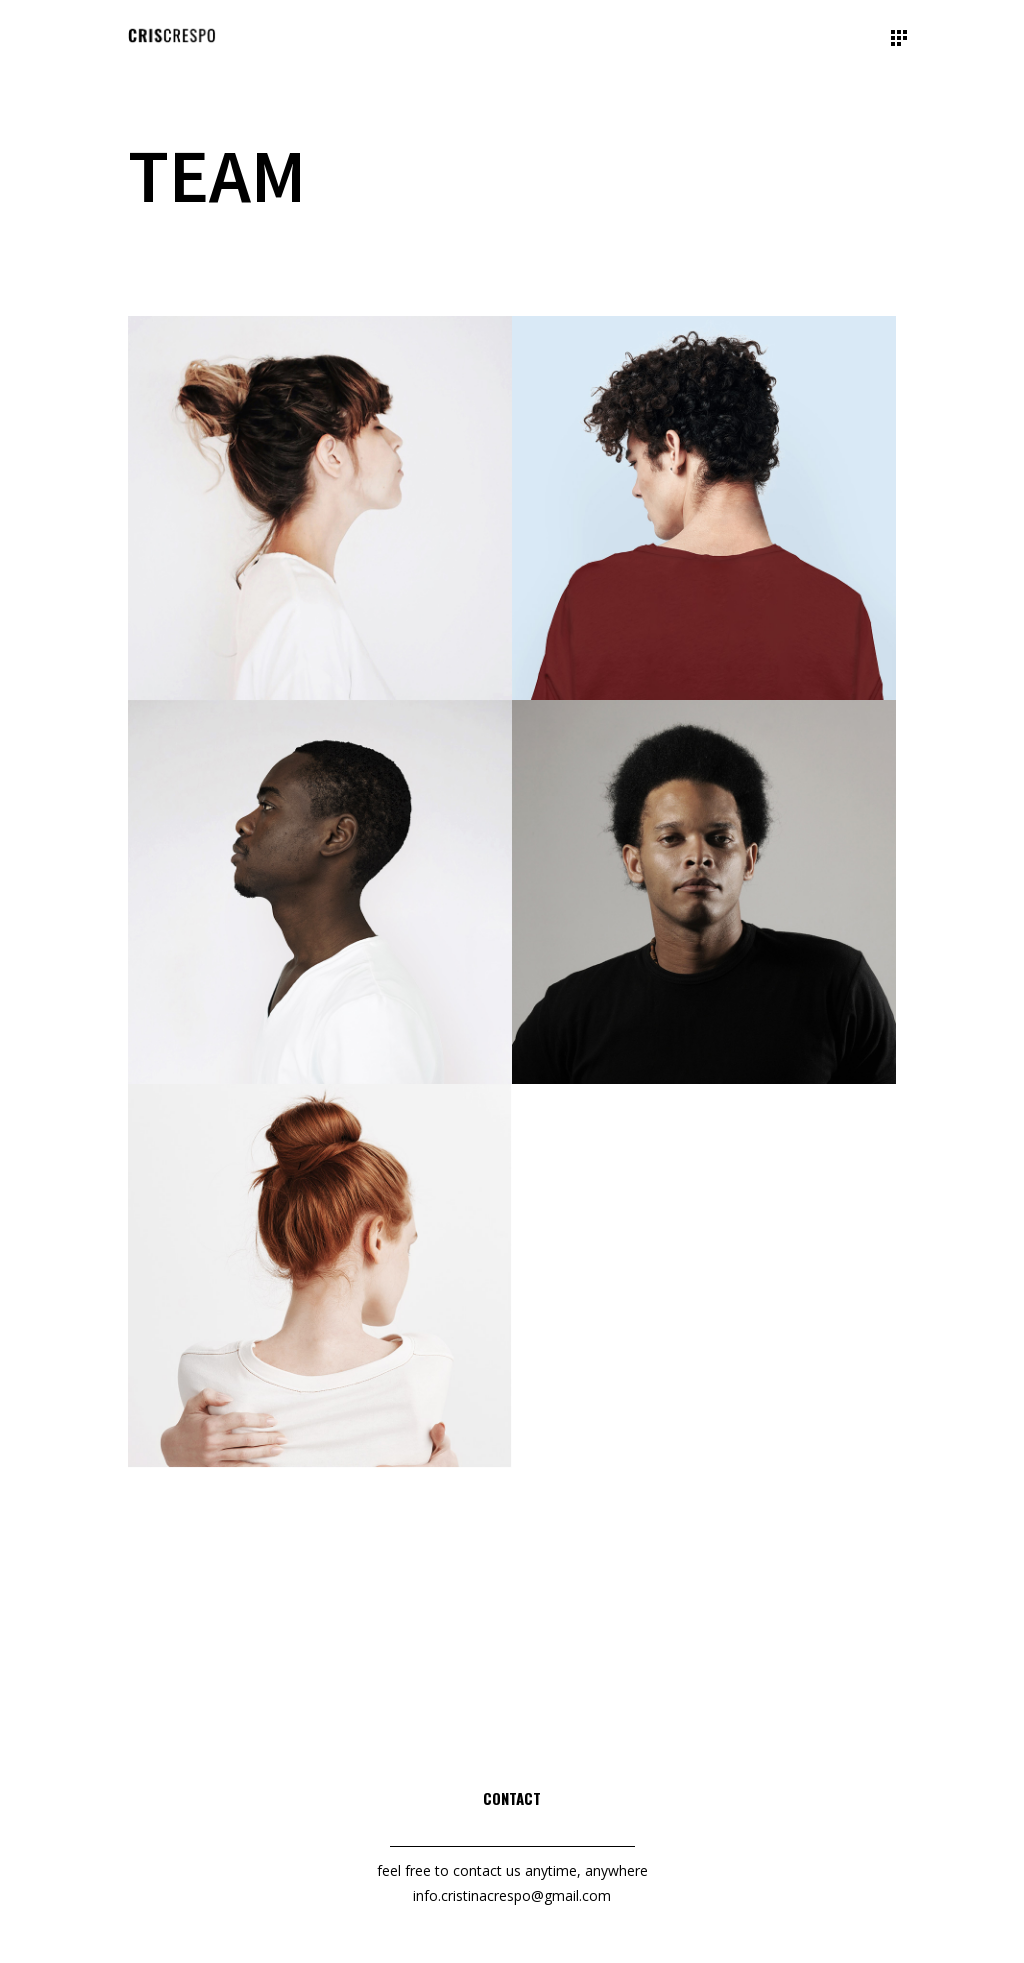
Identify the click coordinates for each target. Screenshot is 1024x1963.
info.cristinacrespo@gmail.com (512, 1895)
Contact (512, 1798)
